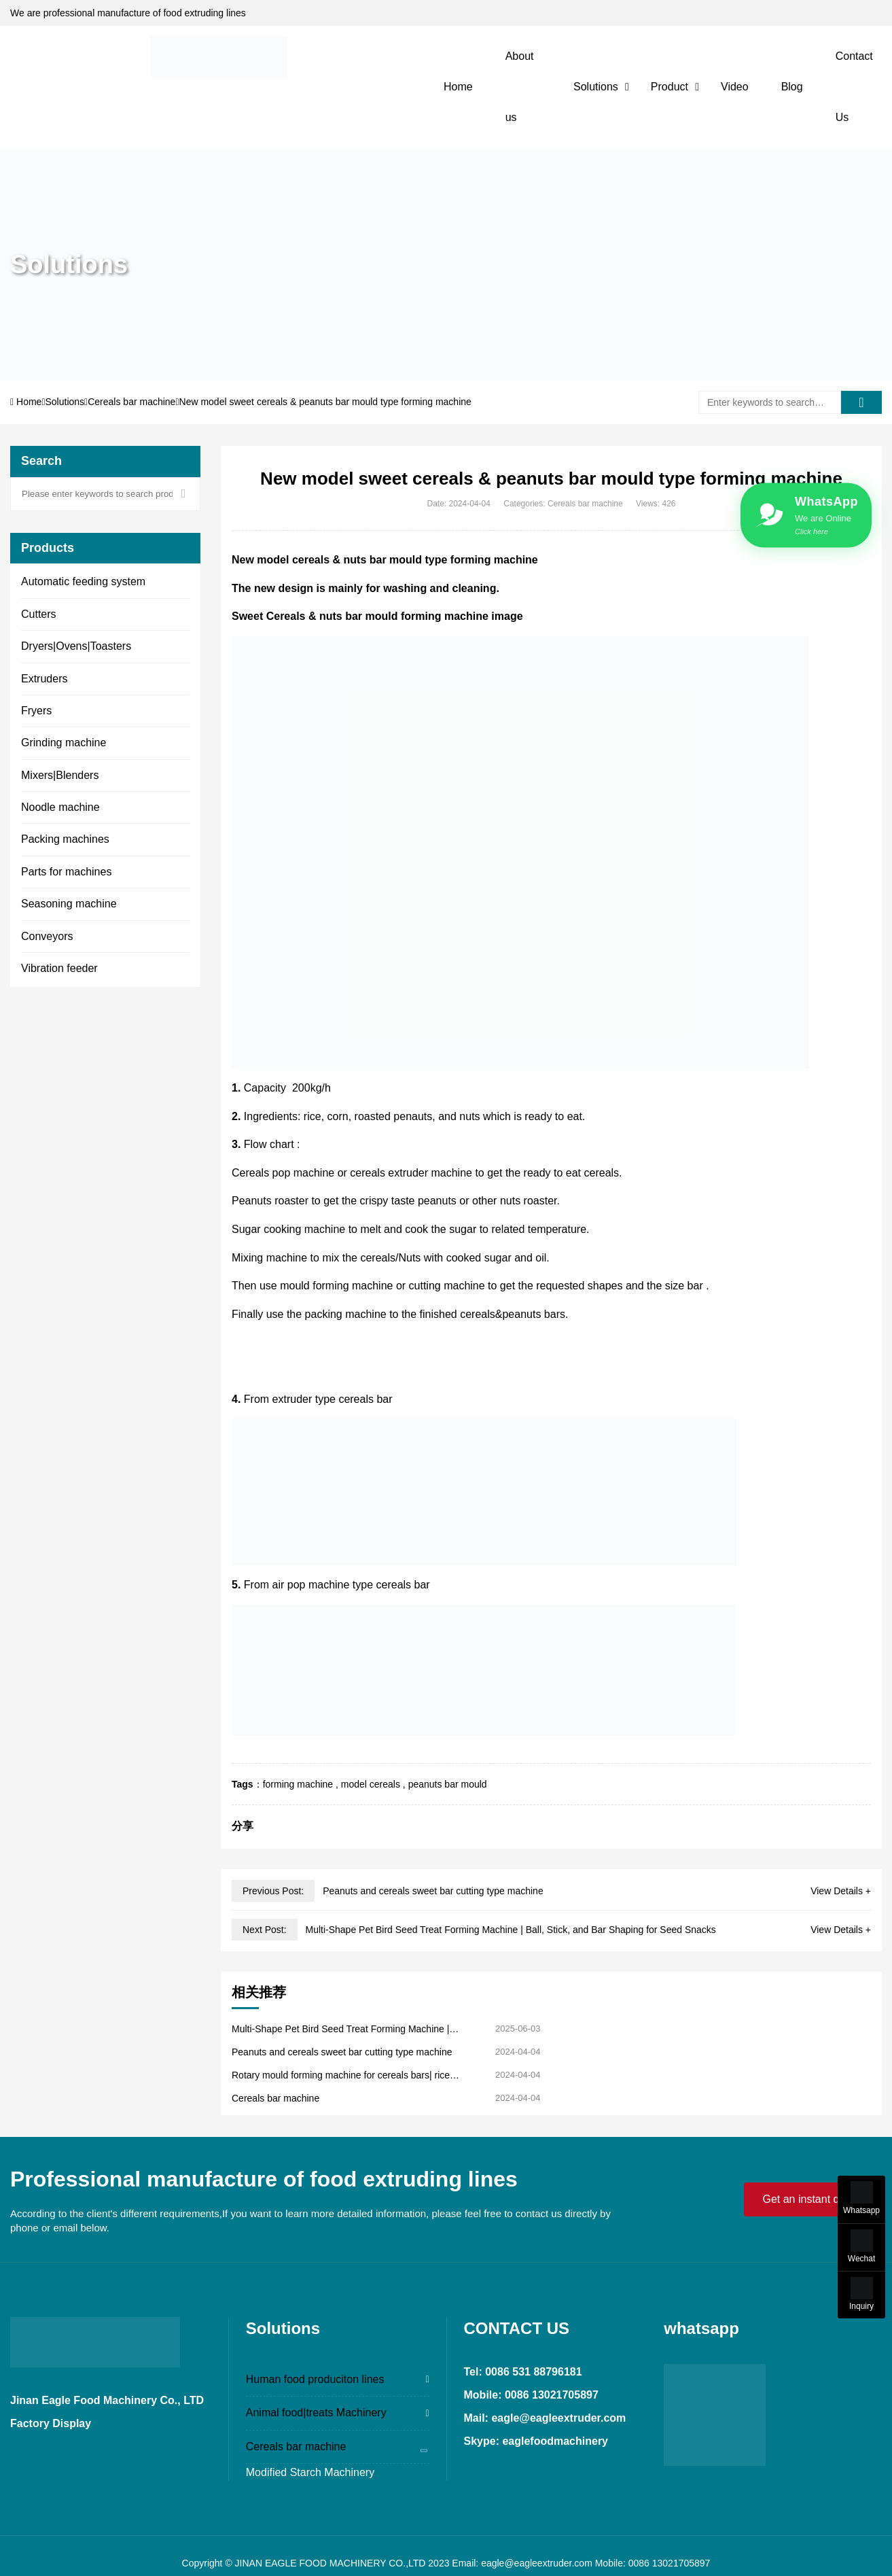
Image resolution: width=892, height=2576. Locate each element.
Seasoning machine (69, 903)
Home (458, 86)
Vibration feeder (59, 968)
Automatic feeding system (83, 581)
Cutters (38, 614)
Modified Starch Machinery (310, 2472)
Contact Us (854, 86)
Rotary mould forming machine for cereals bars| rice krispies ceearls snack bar (341, 2075)
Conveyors (47, 936)
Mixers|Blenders (60, 775)
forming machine (298, 1784)
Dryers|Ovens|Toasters (76, 646)
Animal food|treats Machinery (316, 2412)
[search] (861, 402)
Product (669, 86)
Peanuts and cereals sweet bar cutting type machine (433, 1890)
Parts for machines (66, 871)
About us (519, 86)
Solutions (595, 86)
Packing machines (65, 839)
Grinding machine (63, 742)
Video (735, 86)
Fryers (36, 710)
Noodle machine (60, 807)
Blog (792, 86)
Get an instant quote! (812, 2199)
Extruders (44, 678)
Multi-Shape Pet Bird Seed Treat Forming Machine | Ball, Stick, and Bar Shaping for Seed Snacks (510, 1929)
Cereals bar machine (131, 401)
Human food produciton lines (315, 2379)
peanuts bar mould (447, 1784)
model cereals (370, 1784)
